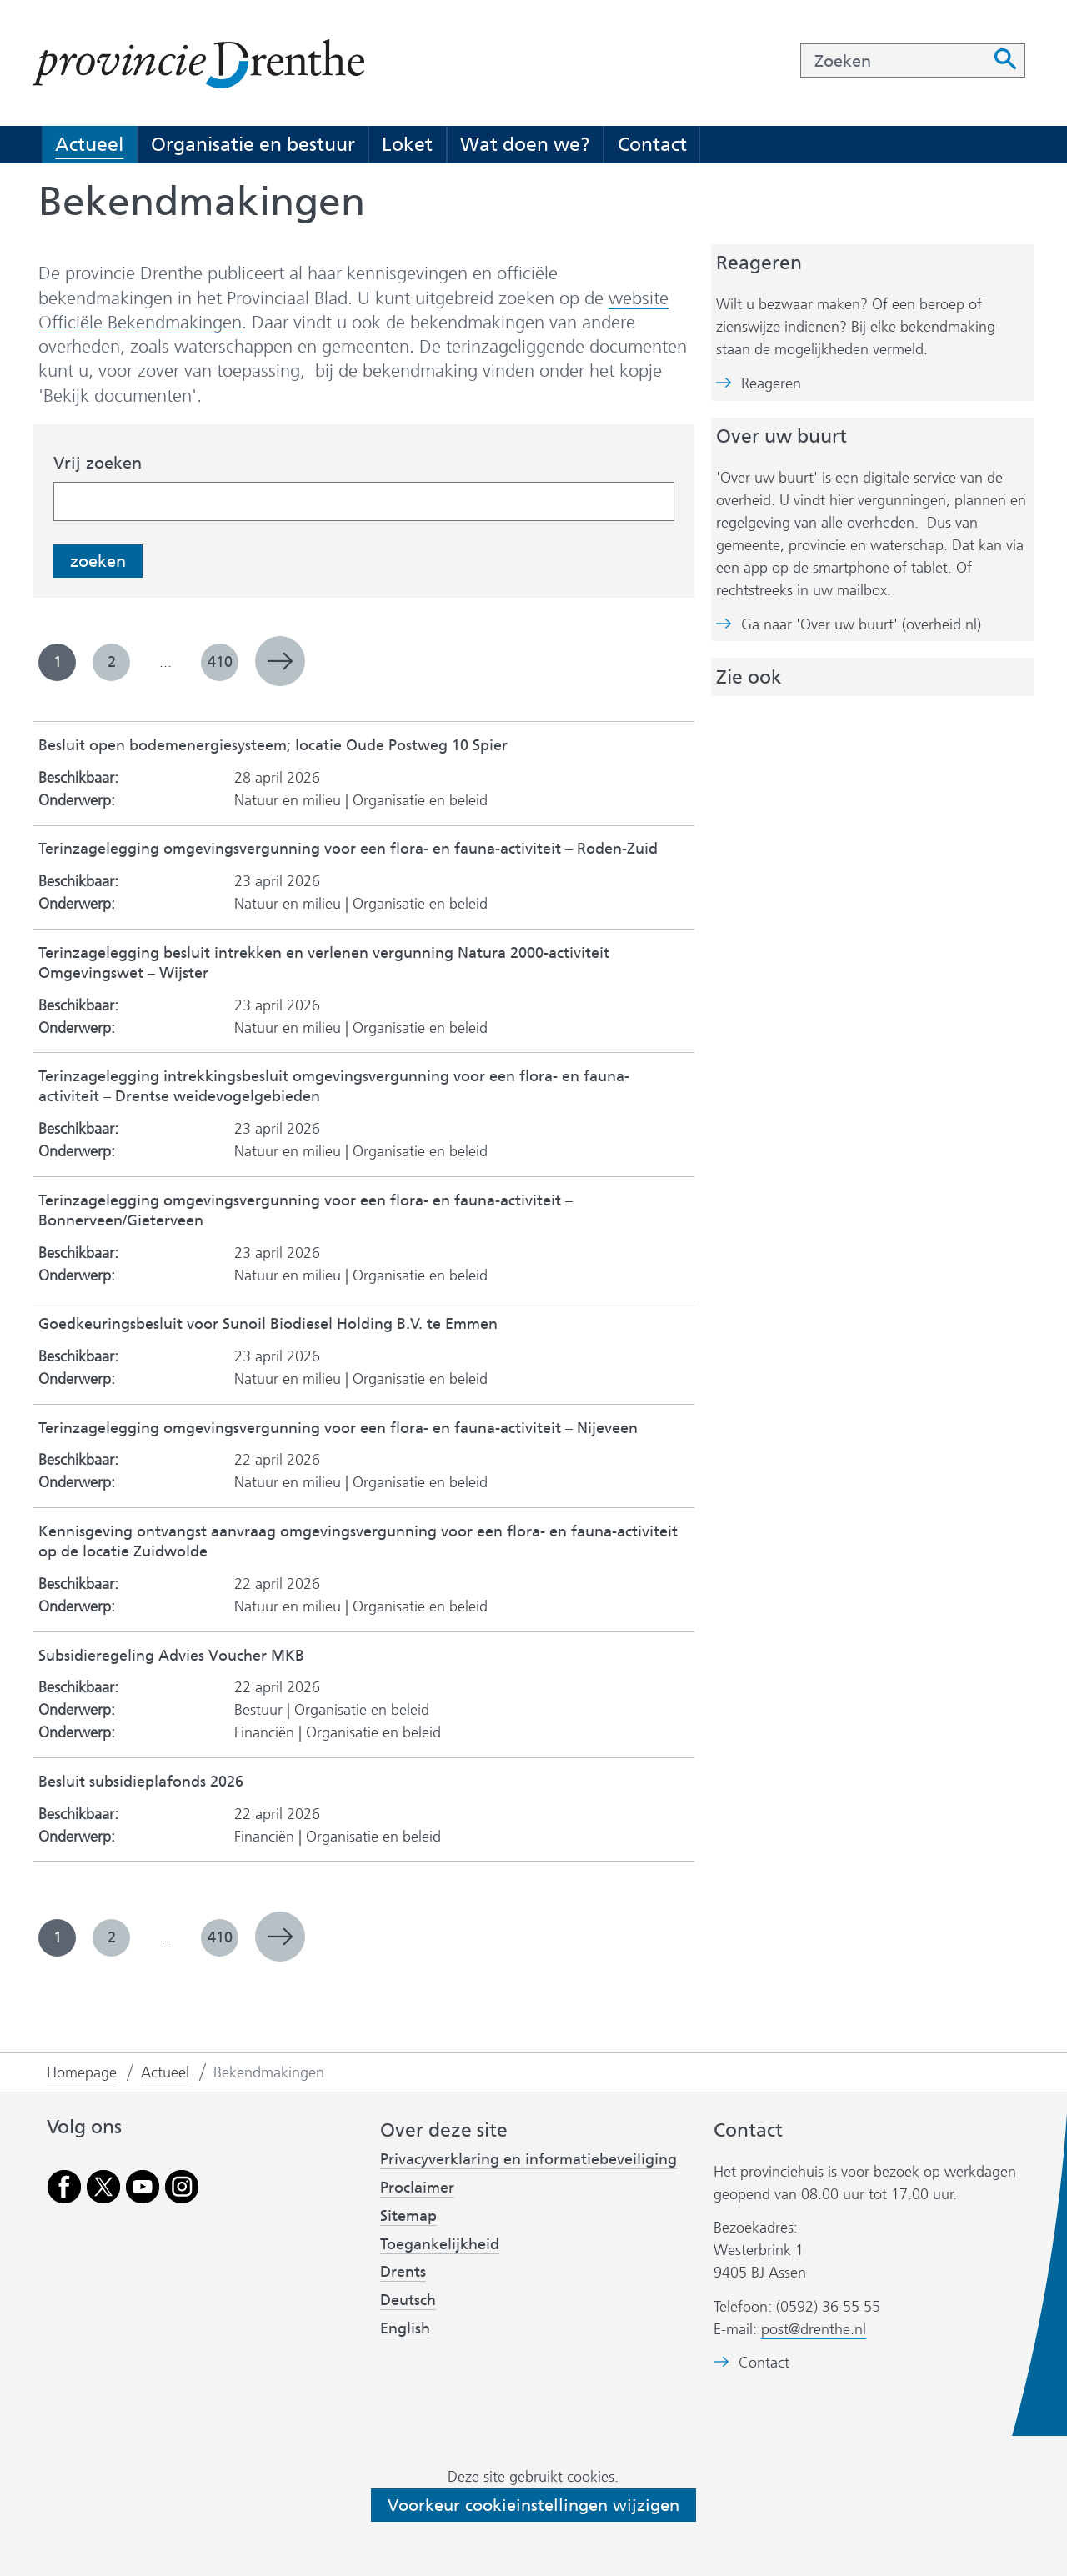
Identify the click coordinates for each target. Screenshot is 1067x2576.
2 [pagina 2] (112, 662)
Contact (652, 144)
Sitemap (408, 2216)
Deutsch (408, 2300)
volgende (280, 661)
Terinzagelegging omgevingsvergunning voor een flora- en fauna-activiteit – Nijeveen (338, 1428)
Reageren (771, 383)
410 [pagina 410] (220, 662)
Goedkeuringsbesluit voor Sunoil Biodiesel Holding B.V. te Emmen (268, 1324)
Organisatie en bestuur (253, 144)
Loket (407, 144)
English (405, 2328)
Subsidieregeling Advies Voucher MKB (171, 1656)
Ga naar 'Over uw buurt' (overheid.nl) (861, 624)
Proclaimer (417, 2187)
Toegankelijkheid (439, 2244)
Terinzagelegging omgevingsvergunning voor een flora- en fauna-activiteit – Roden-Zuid (348, 849)
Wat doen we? (525, 144)
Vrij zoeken (97, 463)
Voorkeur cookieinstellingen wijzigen (533, 2505)
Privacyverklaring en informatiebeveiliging (528, 2159)
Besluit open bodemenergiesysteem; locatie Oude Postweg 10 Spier (273, 745)
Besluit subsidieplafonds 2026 (140, 1782)
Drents (403, 2272)
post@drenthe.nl (813, 2329)
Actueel (89, 144)
